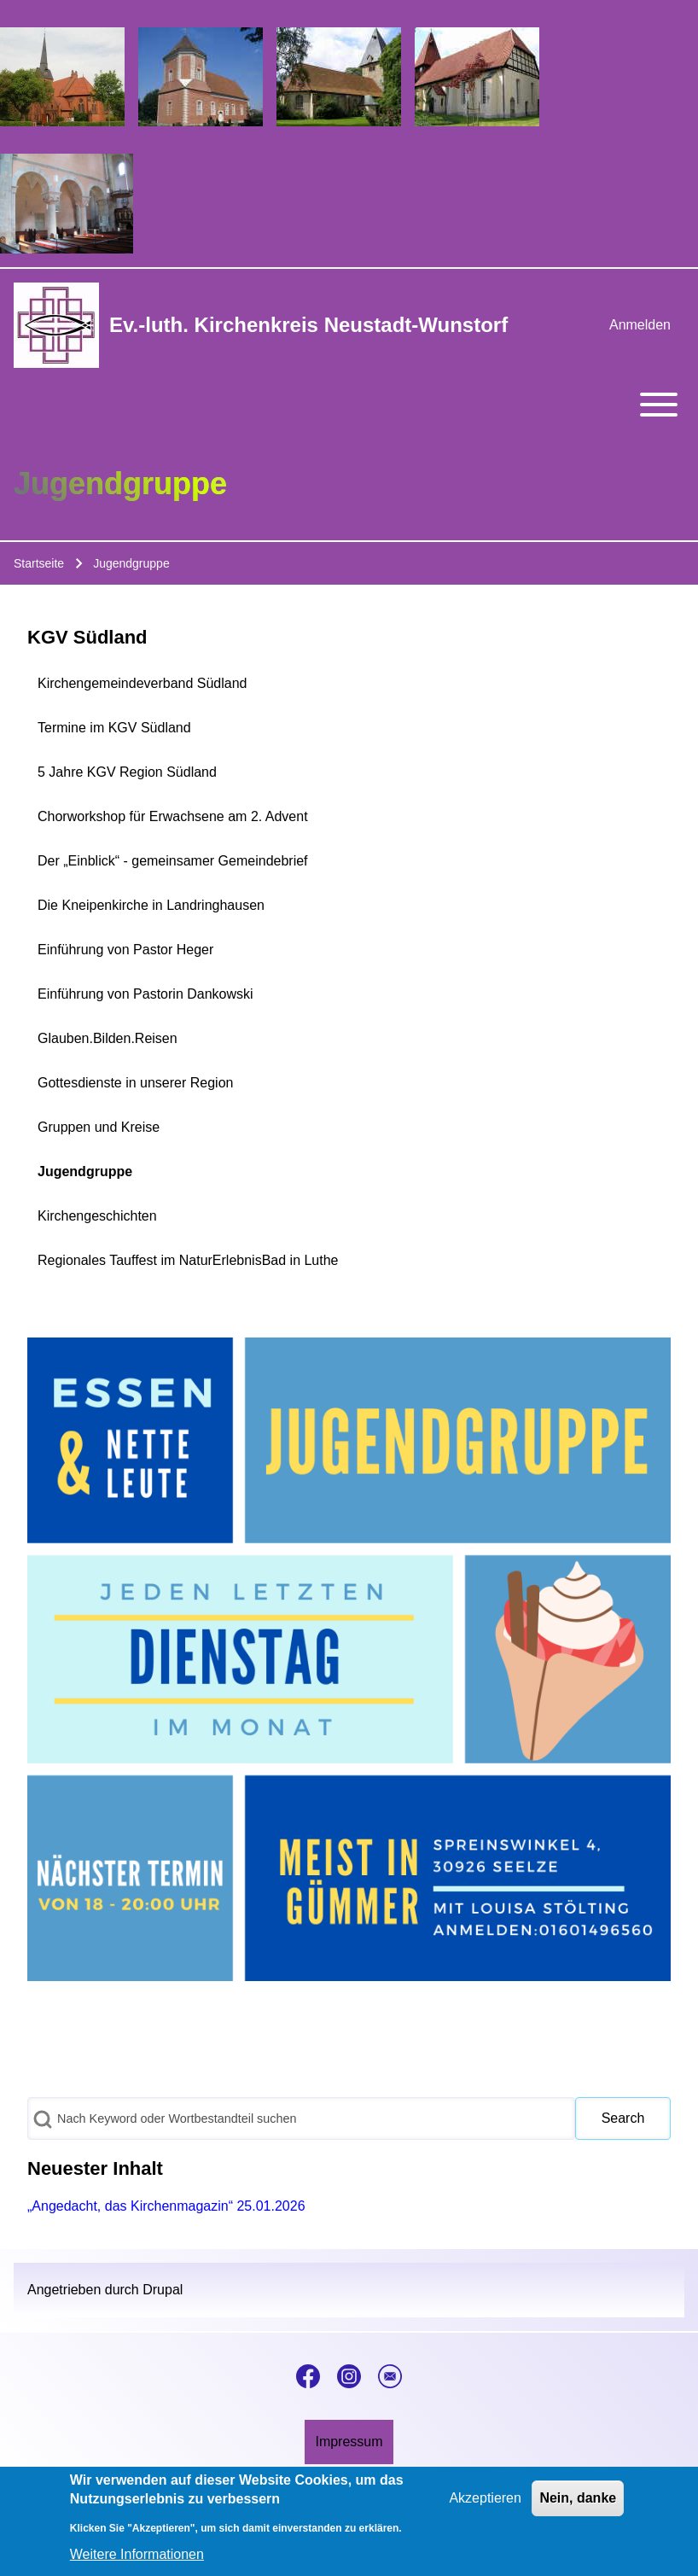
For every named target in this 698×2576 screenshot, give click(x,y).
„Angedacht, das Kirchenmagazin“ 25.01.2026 (166, 2206)
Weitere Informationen (137, 2560)
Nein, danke (577, 2504)
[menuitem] (640, 325)
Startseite (39, 563)
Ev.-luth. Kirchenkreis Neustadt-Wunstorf (308, 324)
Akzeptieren (485, 2504)
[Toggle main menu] (349, 404)
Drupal (163, 2289)
